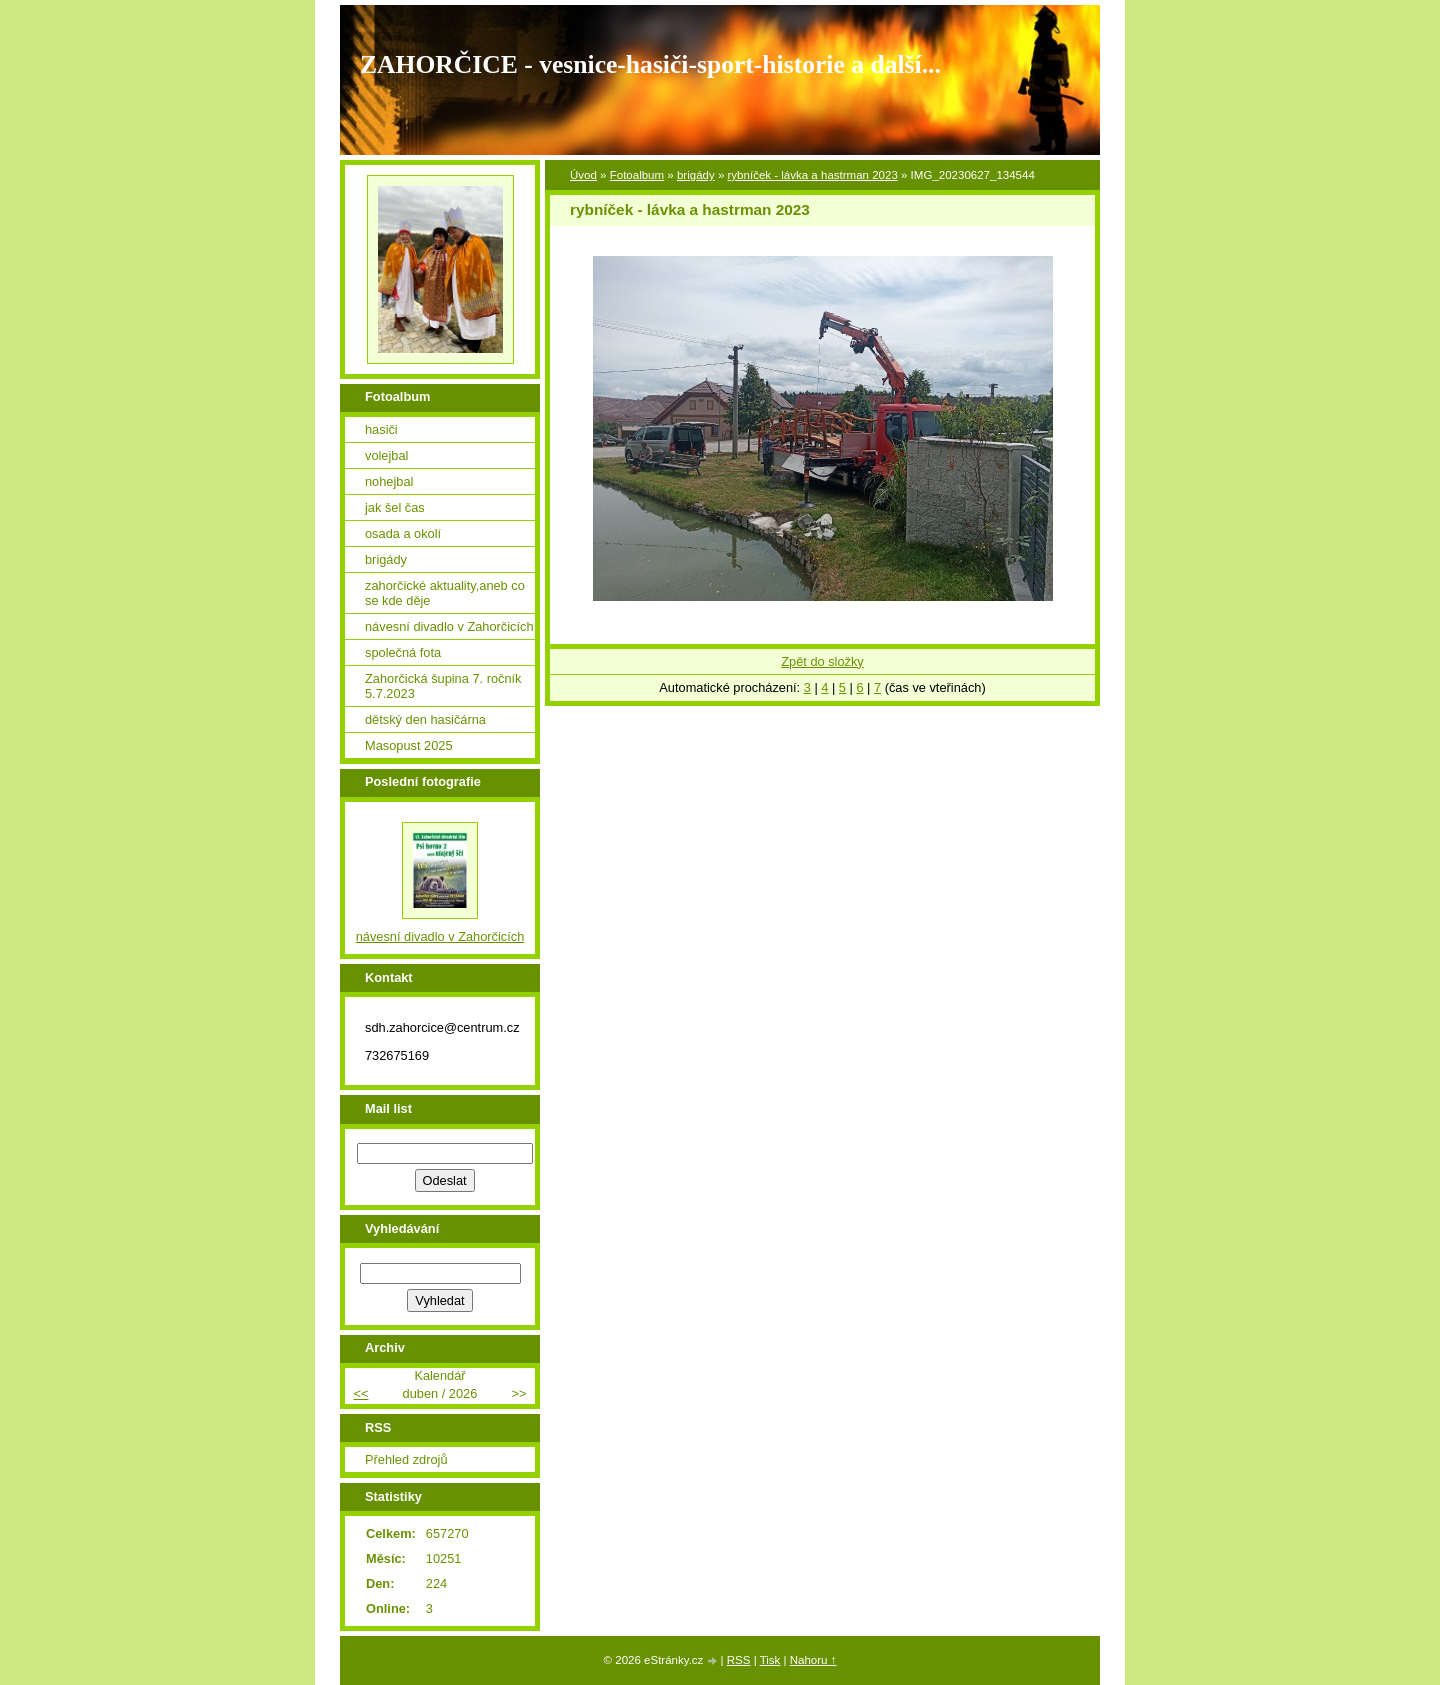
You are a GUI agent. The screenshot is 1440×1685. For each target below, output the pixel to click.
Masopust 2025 (409, 745)
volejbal (386, 455)
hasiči (381, 429)
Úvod (583, 175)
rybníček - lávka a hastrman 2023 (813, 175)
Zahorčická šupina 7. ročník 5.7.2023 (443, 686)
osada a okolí (403, 533)
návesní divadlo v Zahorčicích (449, 626)
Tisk (770, 1660)
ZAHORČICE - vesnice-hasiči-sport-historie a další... (650, 64)
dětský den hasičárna (425, 719)
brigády (696, 175)
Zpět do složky (822, 661)
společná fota (403, 652)
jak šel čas (395, 507)
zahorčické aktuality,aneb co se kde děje (445, 593)
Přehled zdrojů (406, 1459)
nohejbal (389, 481)
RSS (739, 1660)
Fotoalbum (637, 175)
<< (360, 1393)
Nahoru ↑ (813, 1660)
